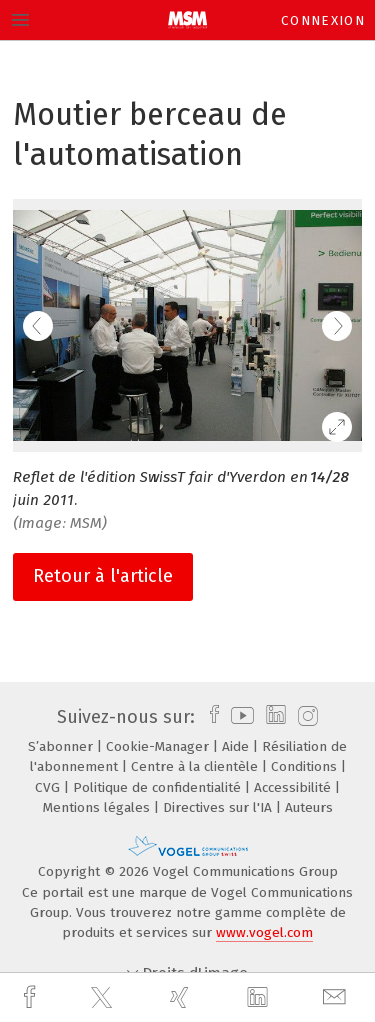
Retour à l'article (103, 576)
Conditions (306, 766)
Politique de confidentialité (159, 787)
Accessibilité (294, 787)
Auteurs (309, 807)
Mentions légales (98, 807)
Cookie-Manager (159, 746)
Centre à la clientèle (196, 766)
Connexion (323, 20)
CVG (49, 787)
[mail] (337, 997)
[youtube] (239, 717)
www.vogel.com (264, 932)
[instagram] (305, 717)
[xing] (182, 997)
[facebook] (32, 997)
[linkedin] (260, 998)
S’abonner (62, 746)
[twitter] (104, 998)
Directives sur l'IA (219, 807)
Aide (237, 746)
